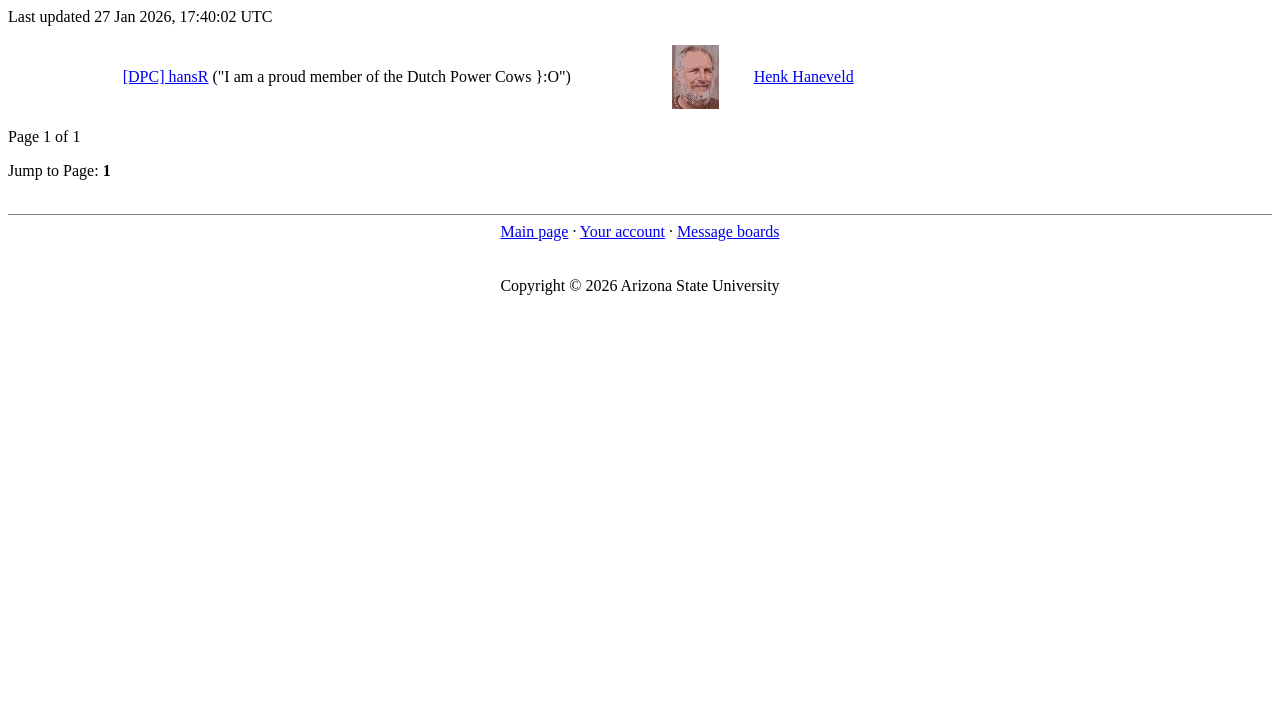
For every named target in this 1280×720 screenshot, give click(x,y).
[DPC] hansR (166, 76)
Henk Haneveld (804, 76)
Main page (534, 231)
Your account (622, 231)
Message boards (728, 231)
